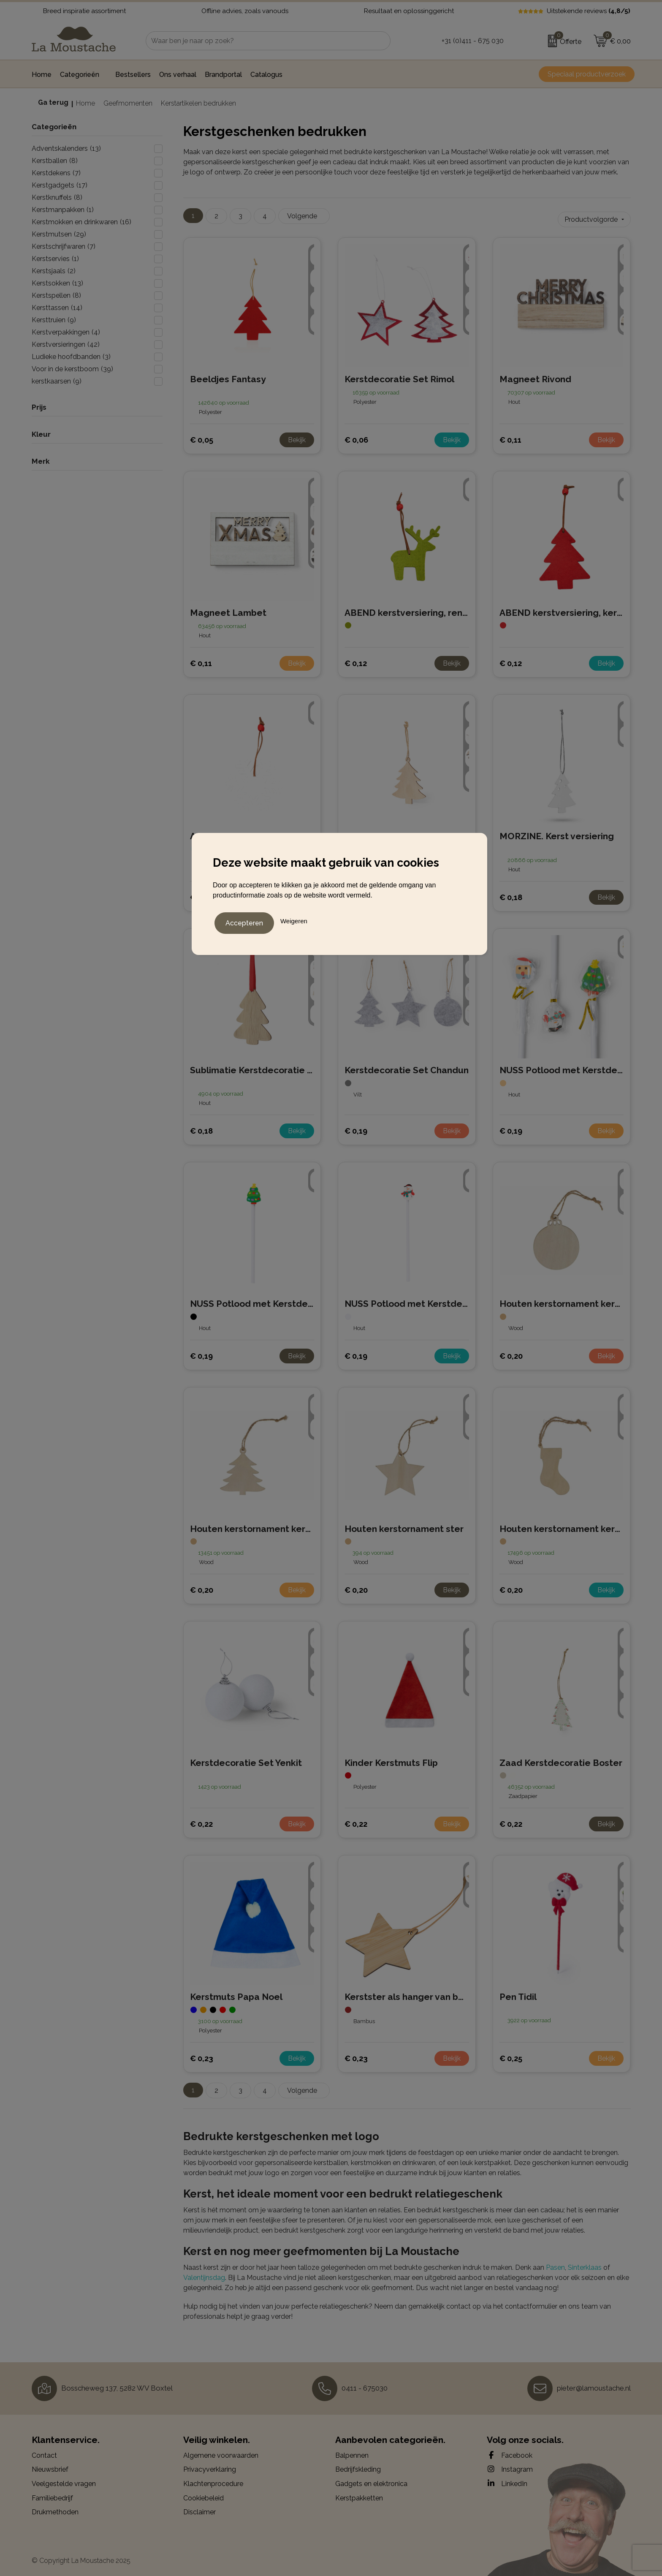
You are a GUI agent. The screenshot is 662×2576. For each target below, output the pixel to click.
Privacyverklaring (209, 2466)
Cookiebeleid (203, 2495)
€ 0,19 (356, 1127)
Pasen (555, 2264)
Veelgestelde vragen (64, 2480)
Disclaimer (199, 2509)
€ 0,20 (511, 1352)
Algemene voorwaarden (220, 2452)
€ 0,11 (510, 436)
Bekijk (297, 437)
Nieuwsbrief (50, 2466)
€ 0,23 (201, 2055)
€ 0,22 (201, 1820)
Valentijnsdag (204, 2274)
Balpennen (352, 2452)
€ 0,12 (356, 660)
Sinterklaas (585, 2264)
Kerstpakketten (359, 2495)
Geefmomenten (127, 103)
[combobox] (258, 40)
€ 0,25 (510, 2055)
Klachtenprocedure (213, 2480)
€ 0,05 (201, 436)
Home (85, 103)
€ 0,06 (356, 436)
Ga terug (53, 102)
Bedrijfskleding (358, 2466)
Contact (44, 2452)
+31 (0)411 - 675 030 (473, 41)
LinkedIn (507, 2480)
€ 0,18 (510, 893)
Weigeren (293, 919)
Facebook (509, 2452)
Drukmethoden (55, 2509)
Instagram (510, 2466)
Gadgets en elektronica (371, 2480)
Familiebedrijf (52, 2495)
